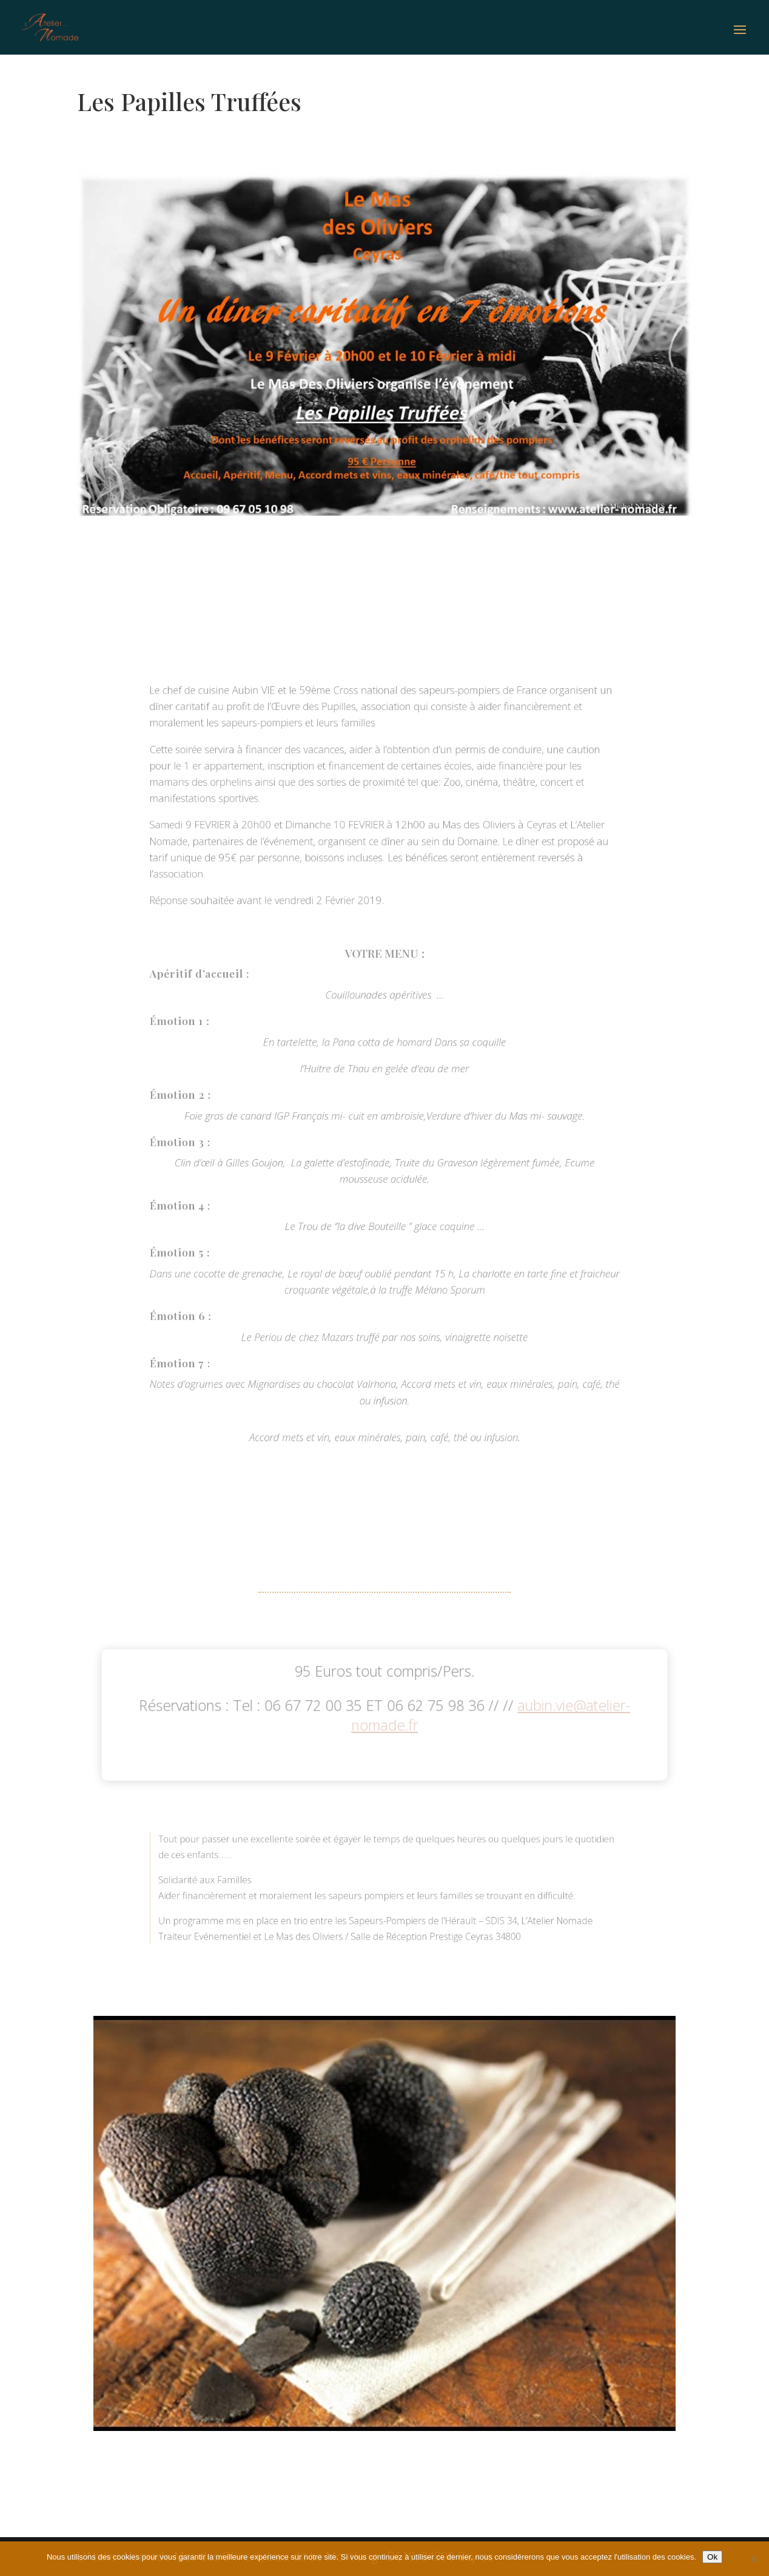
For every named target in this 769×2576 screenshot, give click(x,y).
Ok (712, 2556)
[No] (754, 2559)
